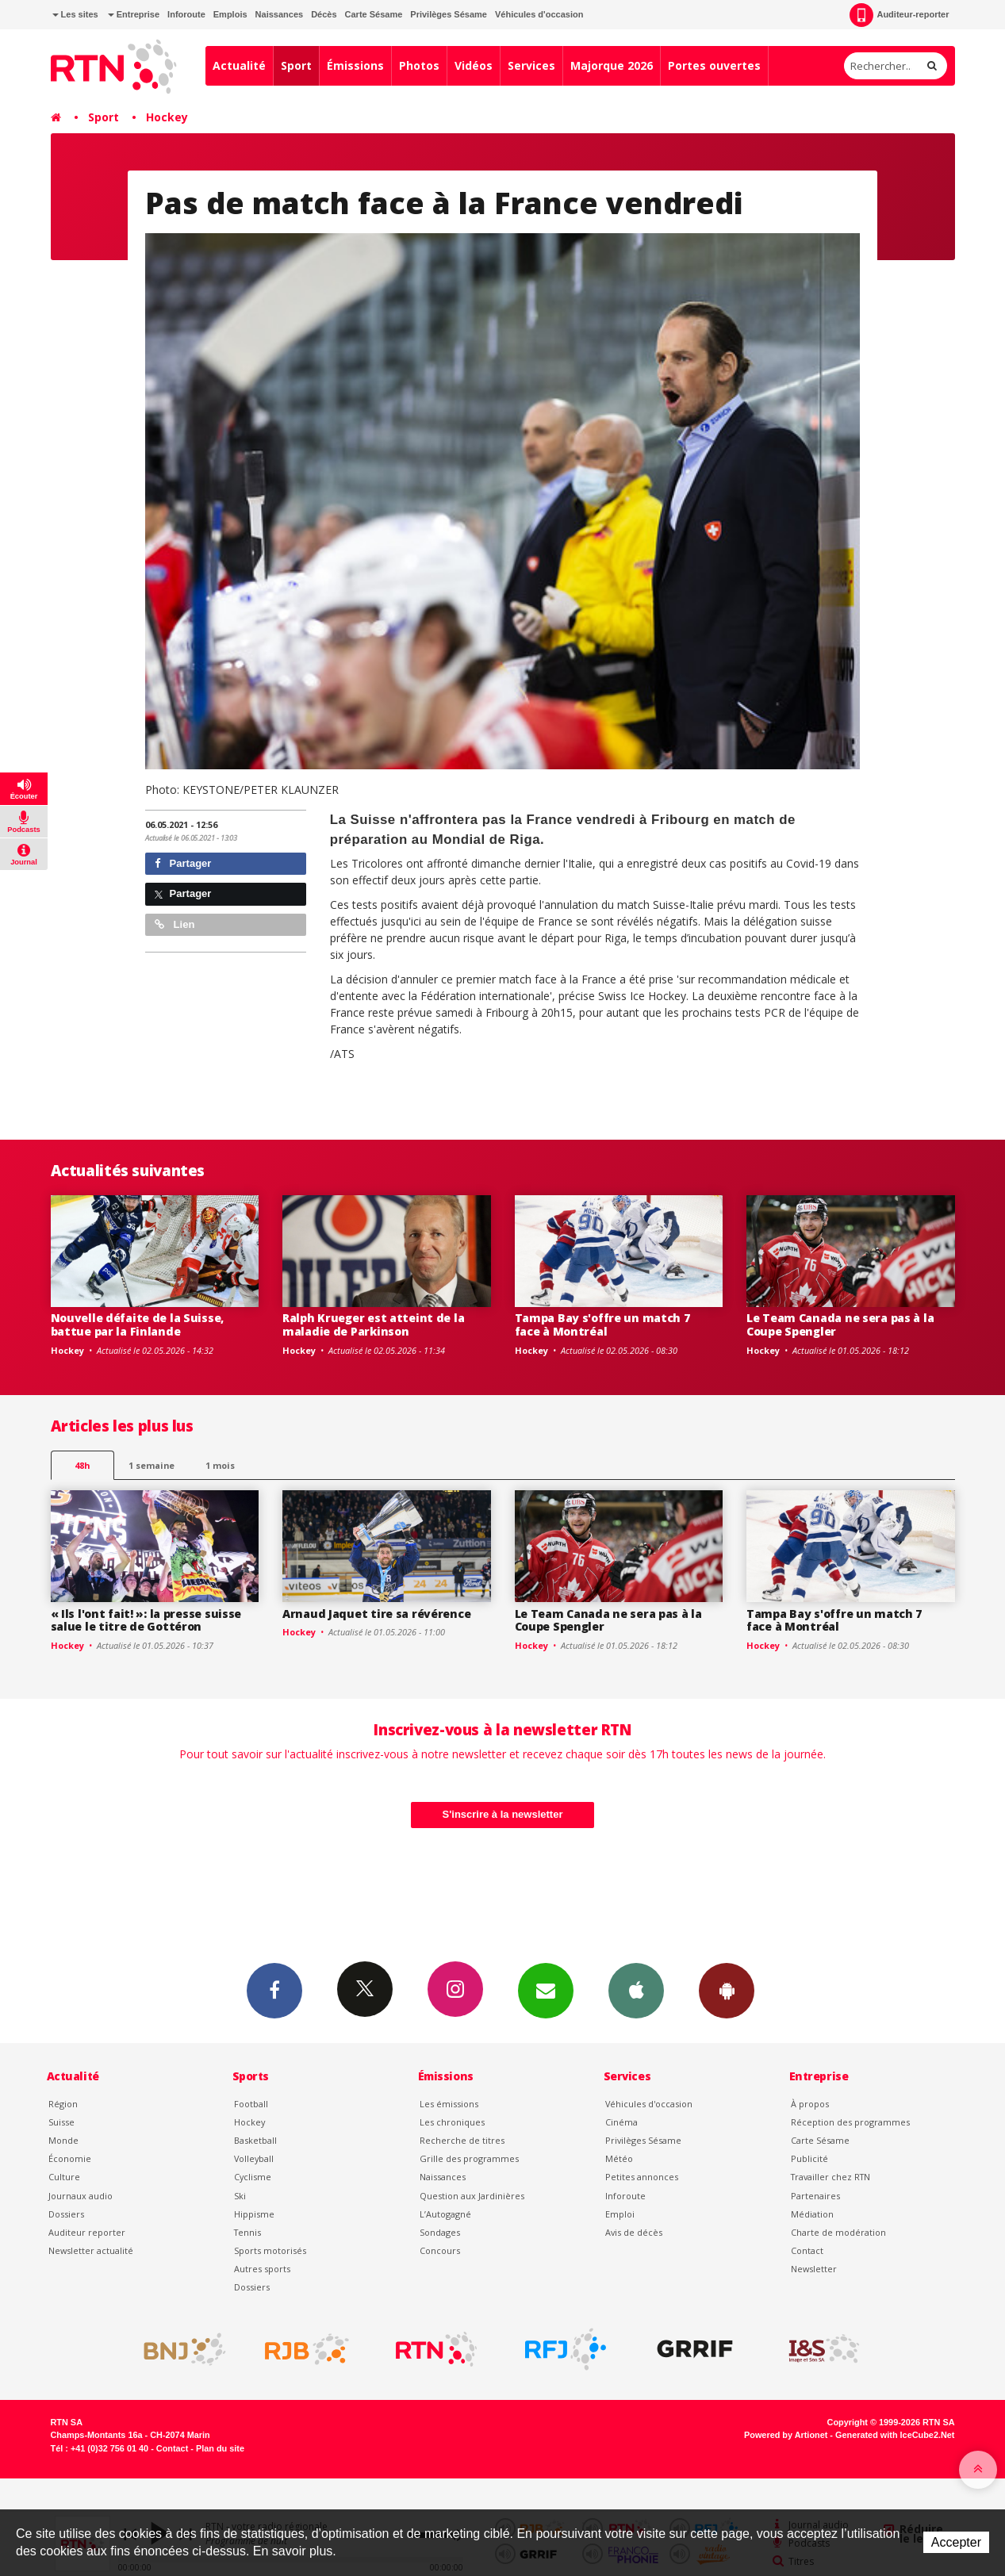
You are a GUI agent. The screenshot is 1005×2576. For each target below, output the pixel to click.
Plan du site (220, 2448)
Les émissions (449, 2104)
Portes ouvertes (714, 65)
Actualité (239, 65)
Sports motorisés (270, 2250)
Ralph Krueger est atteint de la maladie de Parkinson (373, 1324)
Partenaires (815, 2196)
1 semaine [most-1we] (152, 1465)
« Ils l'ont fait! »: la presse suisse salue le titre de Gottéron (146, 1620)
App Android (726, 1990)
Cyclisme (252, 2177)
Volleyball (254, 2158)
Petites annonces (641, 2177)
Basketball (255, 2140)
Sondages (440, 2232)
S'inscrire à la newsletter (503, 1814)
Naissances (279, 14)
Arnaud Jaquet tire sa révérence (376, 1613)
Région (63, 2104)
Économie (69, 2158)
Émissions (355, 65)
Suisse (61, 2122)
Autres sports (262, 2269)
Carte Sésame (374, 14)
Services (531, 65)
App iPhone (636, 1990)
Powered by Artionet (785, 2435)
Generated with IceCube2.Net (894, 2435)
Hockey (167, 117)
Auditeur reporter (86, 2232)
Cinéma (621, 2122)
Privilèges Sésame (448, 14)
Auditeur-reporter (899, 15)
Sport (296, 65)
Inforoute (186, 14)
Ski (240, 2196)
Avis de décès (633, 2232)
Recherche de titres (462, 2140)
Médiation (812, 2214)
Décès (323, 14)
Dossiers (66, 2214)
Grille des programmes (469, 2158)
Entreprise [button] (133, 14)
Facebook (274, 1990)
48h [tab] (82, 1465)
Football (251, 2104)
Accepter (956, 2542)
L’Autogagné (445, 2214)
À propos (810, 2104)
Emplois (230, 14)
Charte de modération (838, 2232)
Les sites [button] (75, 14)
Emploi (620, 2214)
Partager (183, 863)
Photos (419, 65)
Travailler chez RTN (830, 2177)
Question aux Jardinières (472, 2196)
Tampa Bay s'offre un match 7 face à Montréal (602, 1324)
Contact (807, 2250)
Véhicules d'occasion (539, 14)
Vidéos (474, 65)
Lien (174, 924)
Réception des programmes (850, 2122)
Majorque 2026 (611, 65)
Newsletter (814, 2269)
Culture (64, 2177)
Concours (440, 2250)
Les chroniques (452, 2122)
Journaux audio (80, 2196)
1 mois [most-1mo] (220, 1465)
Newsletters (545, 1990)
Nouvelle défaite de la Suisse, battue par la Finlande (137, 1324)
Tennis (247, 2232)
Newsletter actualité (90, 2250)
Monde (63, 2140)
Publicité (809, 2158)
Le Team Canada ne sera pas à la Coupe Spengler (840, 1324)
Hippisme (254, 2214)
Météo (619, 2158)
